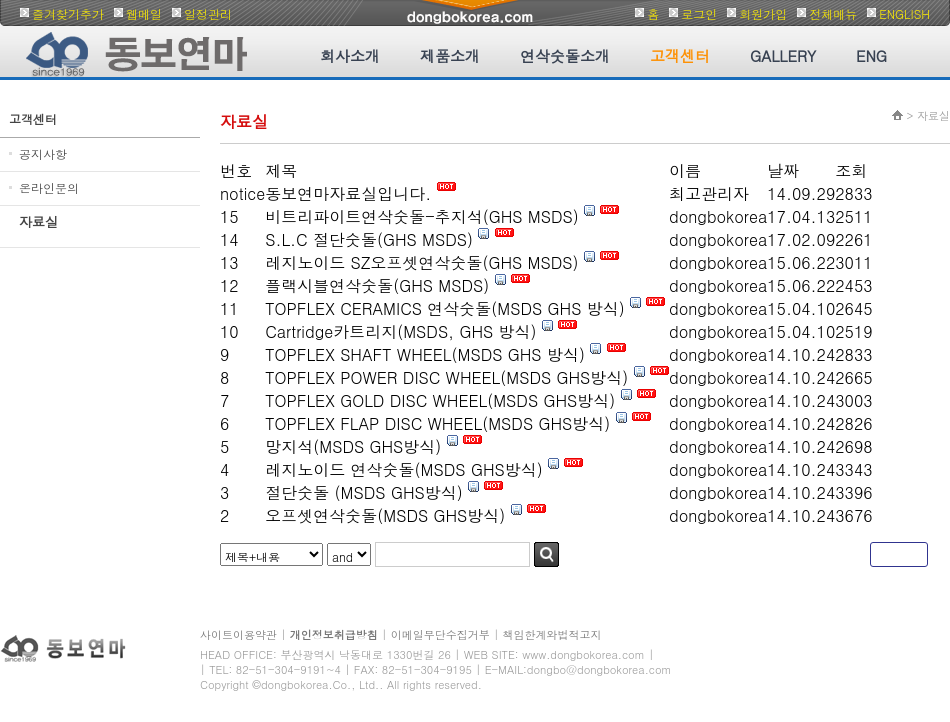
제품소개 (450, 55)
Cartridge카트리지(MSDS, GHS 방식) (400, 331)
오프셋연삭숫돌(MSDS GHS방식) (385, 515)
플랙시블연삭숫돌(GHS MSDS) (377, 285)
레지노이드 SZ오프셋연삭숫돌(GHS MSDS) (421, 262)
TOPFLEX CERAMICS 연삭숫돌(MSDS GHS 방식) (444, 308)
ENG (871, 55)
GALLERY (783, 55)
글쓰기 (899, 554)
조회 (851, 170)
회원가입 (763, 13)
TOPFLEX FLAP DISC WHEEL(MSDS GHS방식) (437, 423)
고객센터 (680, 55)
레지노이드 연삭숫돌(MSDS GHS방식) (403, 469)
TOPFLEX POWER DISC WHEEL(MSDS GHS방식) (446, 377)
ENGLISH (904, 13)
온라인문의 (49, 187)
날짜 (783, 170)
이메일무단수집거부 (440, 634)
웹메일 (144, 13)
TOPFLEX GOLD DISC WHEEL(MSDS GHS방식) (440, 400)
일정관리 (208, 13)
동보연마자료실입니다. (350, 193)
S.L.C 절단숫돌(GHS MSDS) (369, 239)
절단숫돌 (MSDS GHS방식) (363, 492)
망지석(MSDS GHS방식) (353, 446)
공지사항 (43, 153)
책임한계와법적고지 (552, 634)
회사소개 (350, 55)
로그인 (699, 13)
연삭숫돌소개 (565, 55)
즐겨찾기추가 (68, 13)
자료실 (38, 221)
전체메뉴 (833, 13)
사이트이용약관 (238, 634)
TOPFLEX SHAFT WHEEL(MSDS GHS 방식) (425, 354)
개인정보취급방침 (334, 634)
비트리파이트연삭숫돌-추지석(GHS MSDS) (422, 216)
